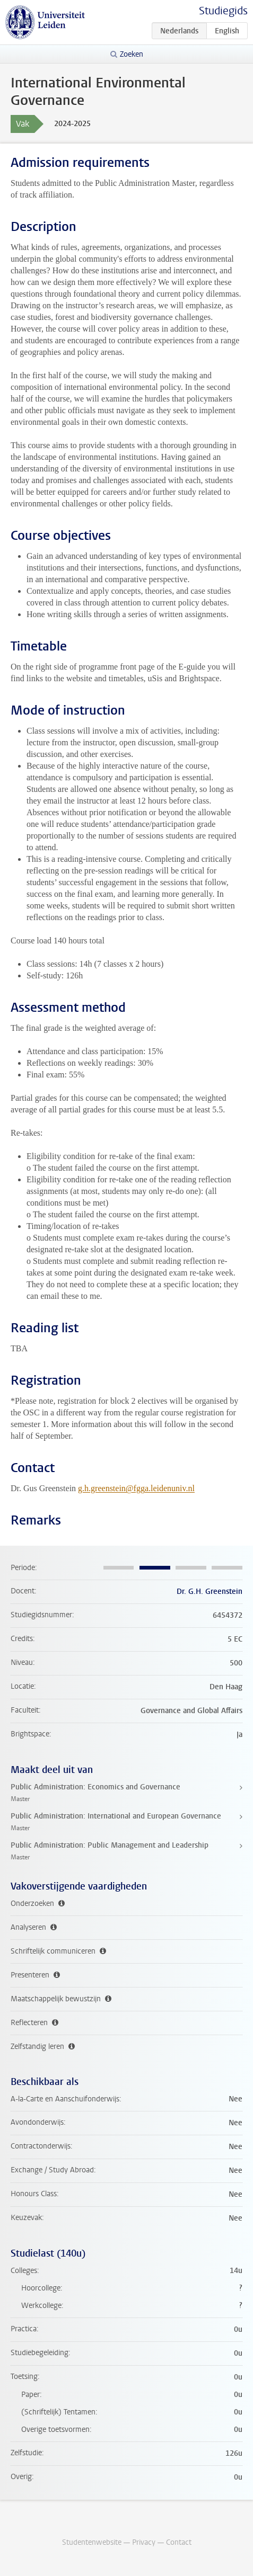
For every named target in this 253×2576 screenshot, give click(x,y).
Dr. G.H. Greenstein (209, 1591)
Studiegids (223, 11)
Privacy (143, 2542)
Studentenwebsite (91, 2542)
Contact (178, 2542)
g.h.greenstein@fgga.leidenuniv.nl (136, 1488)
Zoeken (131, 54)
